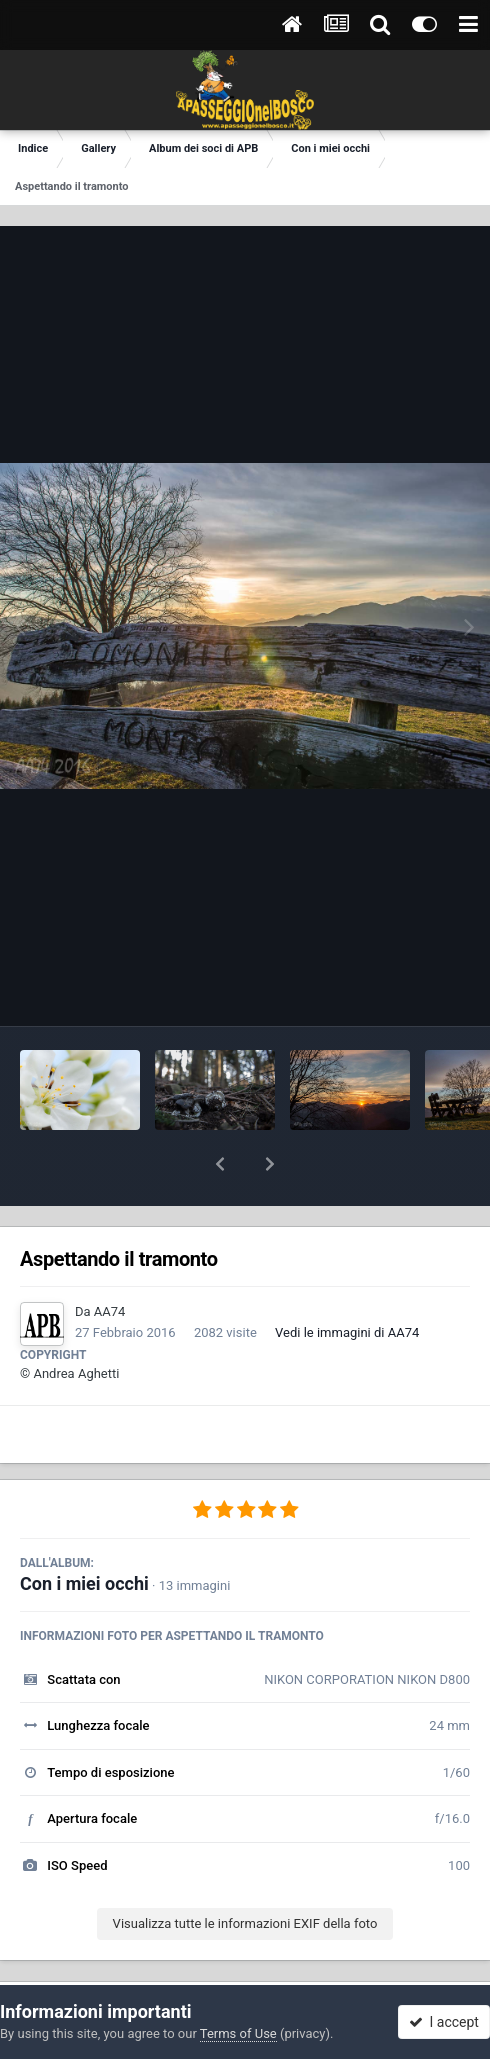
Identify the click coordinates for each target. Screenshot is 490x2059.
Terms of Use (238, 2033)
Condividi (125, 1966)
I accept (444, 2022)
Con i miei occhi (84, 1531)
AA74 (110, 1259)
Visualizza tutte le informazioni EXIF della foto (245, 1871)
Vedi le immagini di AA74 (347, 1280)
